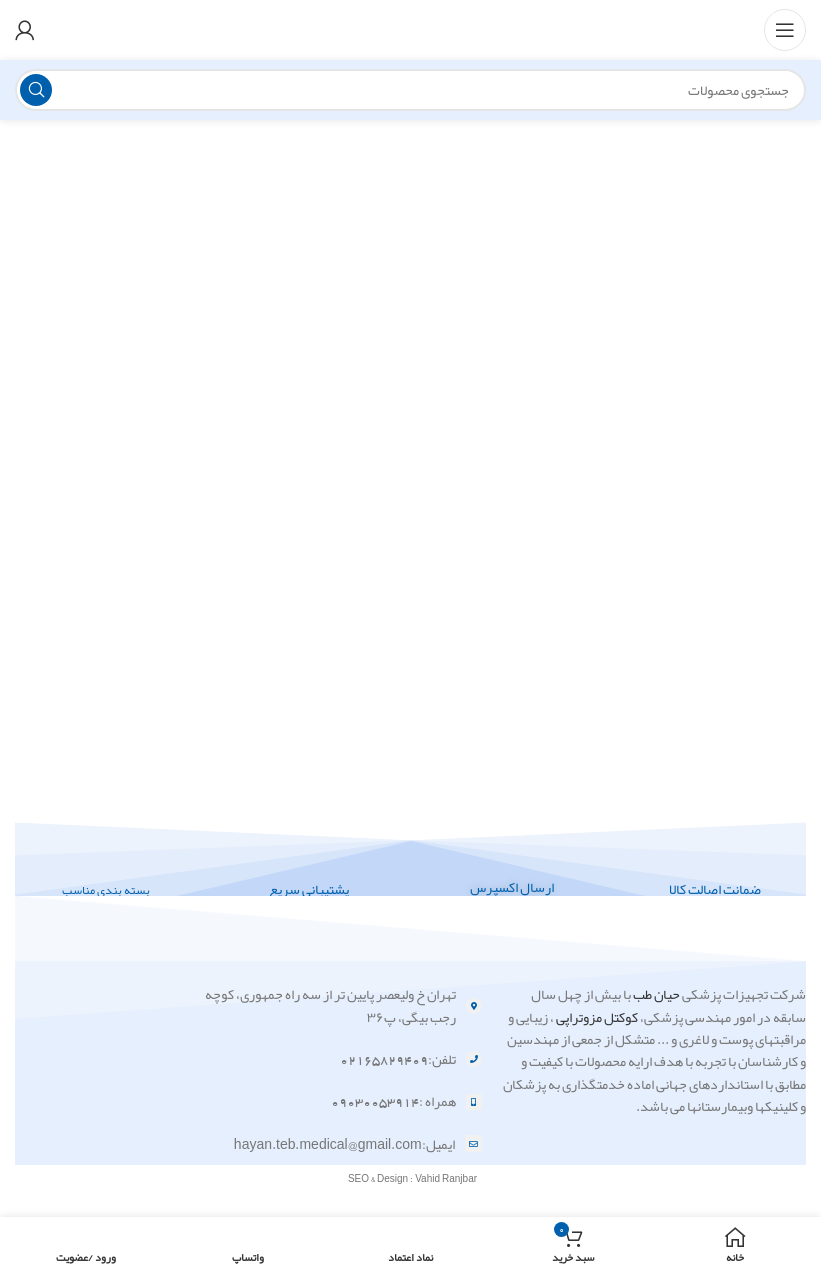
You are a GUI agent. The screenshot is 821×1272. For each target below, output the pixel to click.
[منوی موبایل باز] (785, 30)
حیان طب (656, 994)
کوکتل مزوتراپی (597, 1017)
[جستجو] (410, 90)
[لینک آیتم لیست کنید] (329, 1005)
